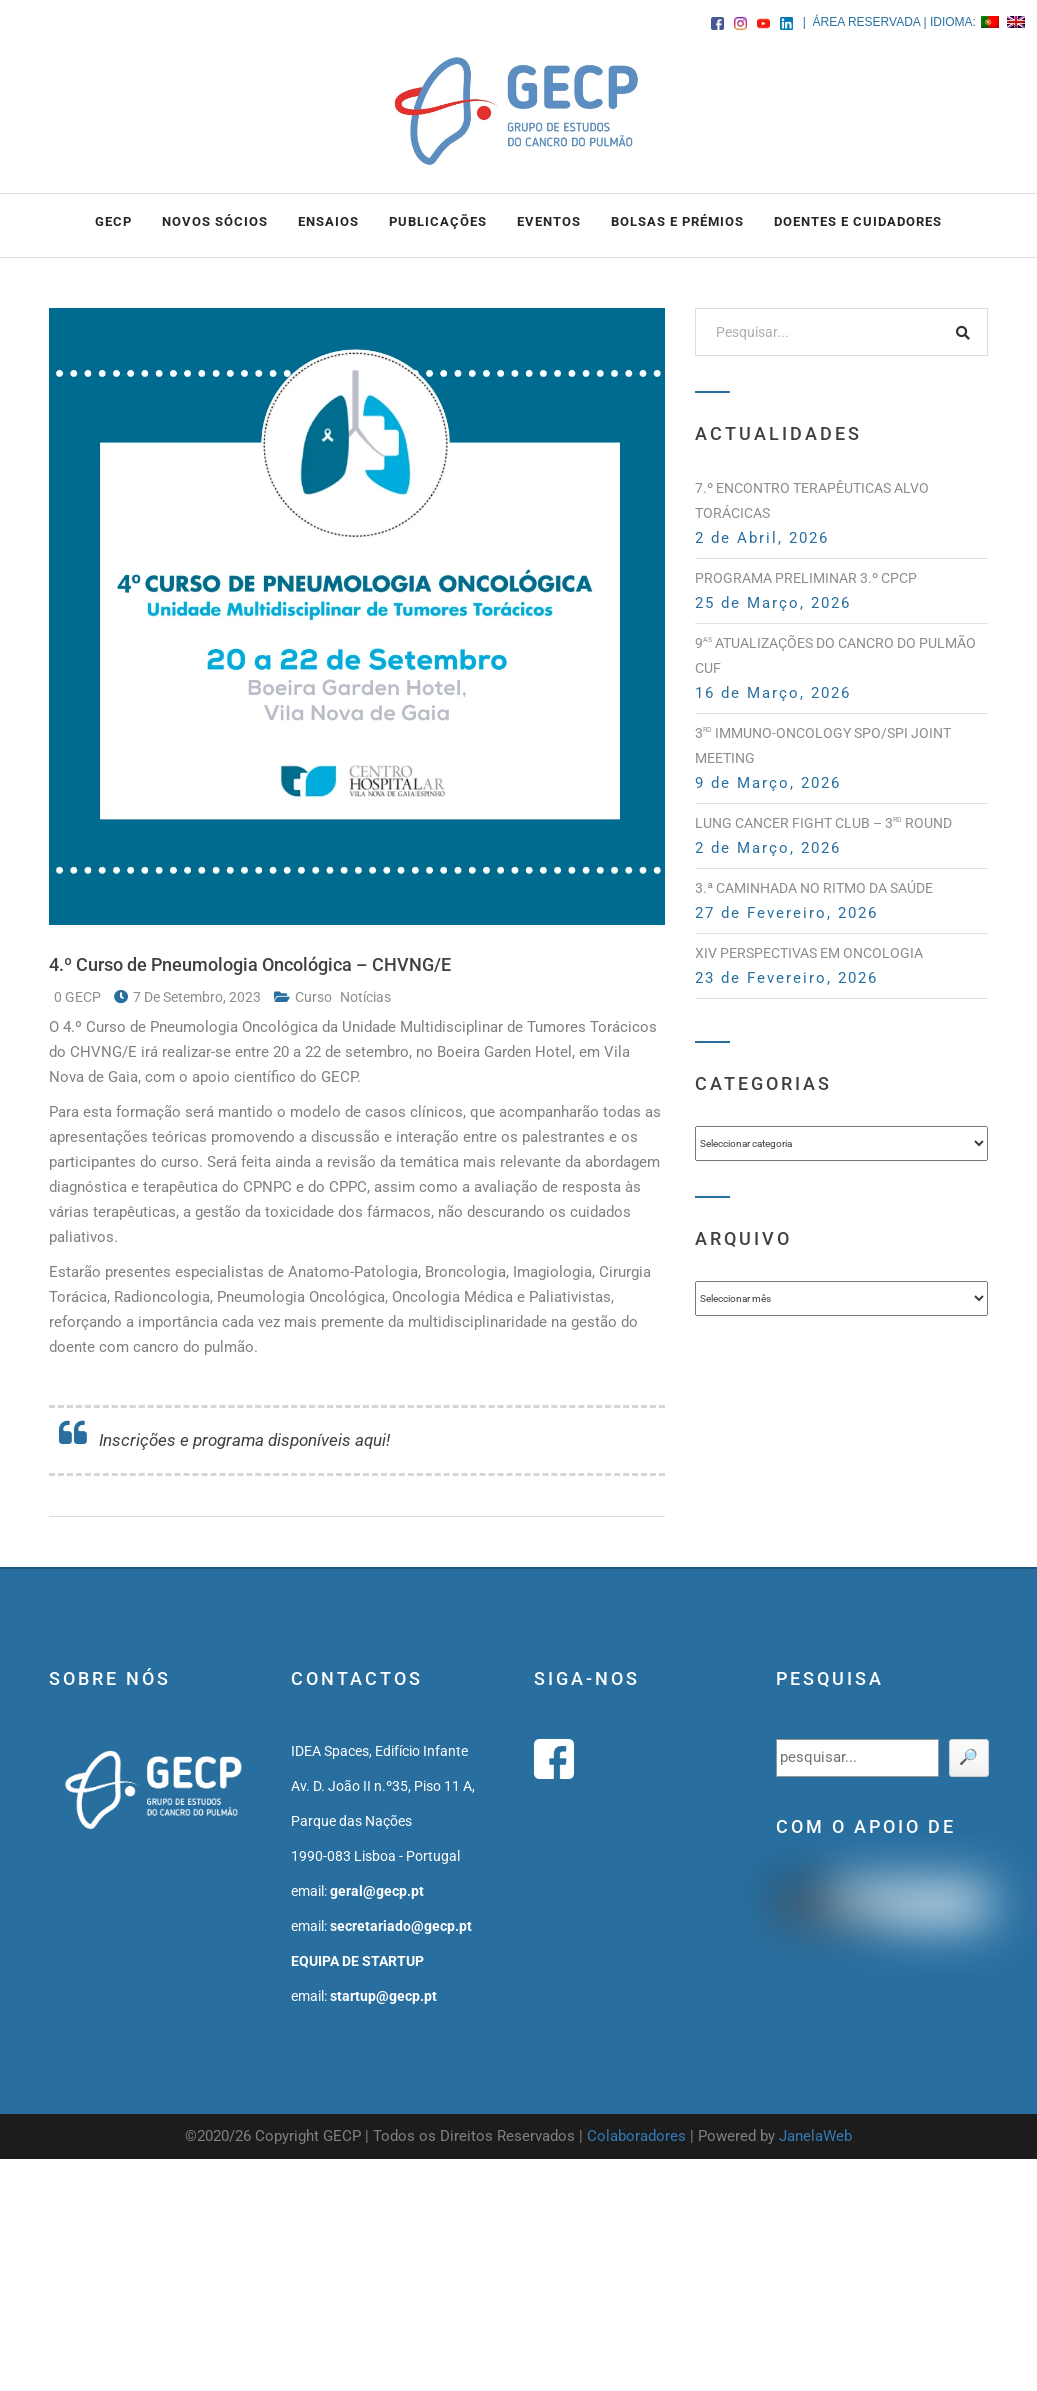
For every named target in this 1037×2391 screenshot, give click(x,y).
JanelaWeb (815, 2136)
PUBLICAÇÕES (438, 221)
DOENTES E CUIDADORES (858, 221)
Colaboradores (636, 2136)
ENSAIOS (328, 221)
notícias (365, 997)
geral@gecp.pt (377, 1891)
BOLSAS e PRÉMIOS (677, 221)
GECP (113, 221)
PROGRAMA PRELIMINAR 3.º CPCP (806, 578)
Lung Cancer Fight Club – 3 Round (823, 823)
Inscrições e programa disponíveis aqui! (244, 1440)
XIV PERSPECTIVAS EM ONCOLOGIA (809, 953)
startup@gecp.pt (383, 1996)
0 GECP (79, 997)
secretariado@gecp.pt (401, 1926)
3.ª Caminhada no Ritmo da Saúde (814, 888)
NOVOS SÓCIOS (215, 221)
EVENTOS (549, 221)
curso (315, 997)
